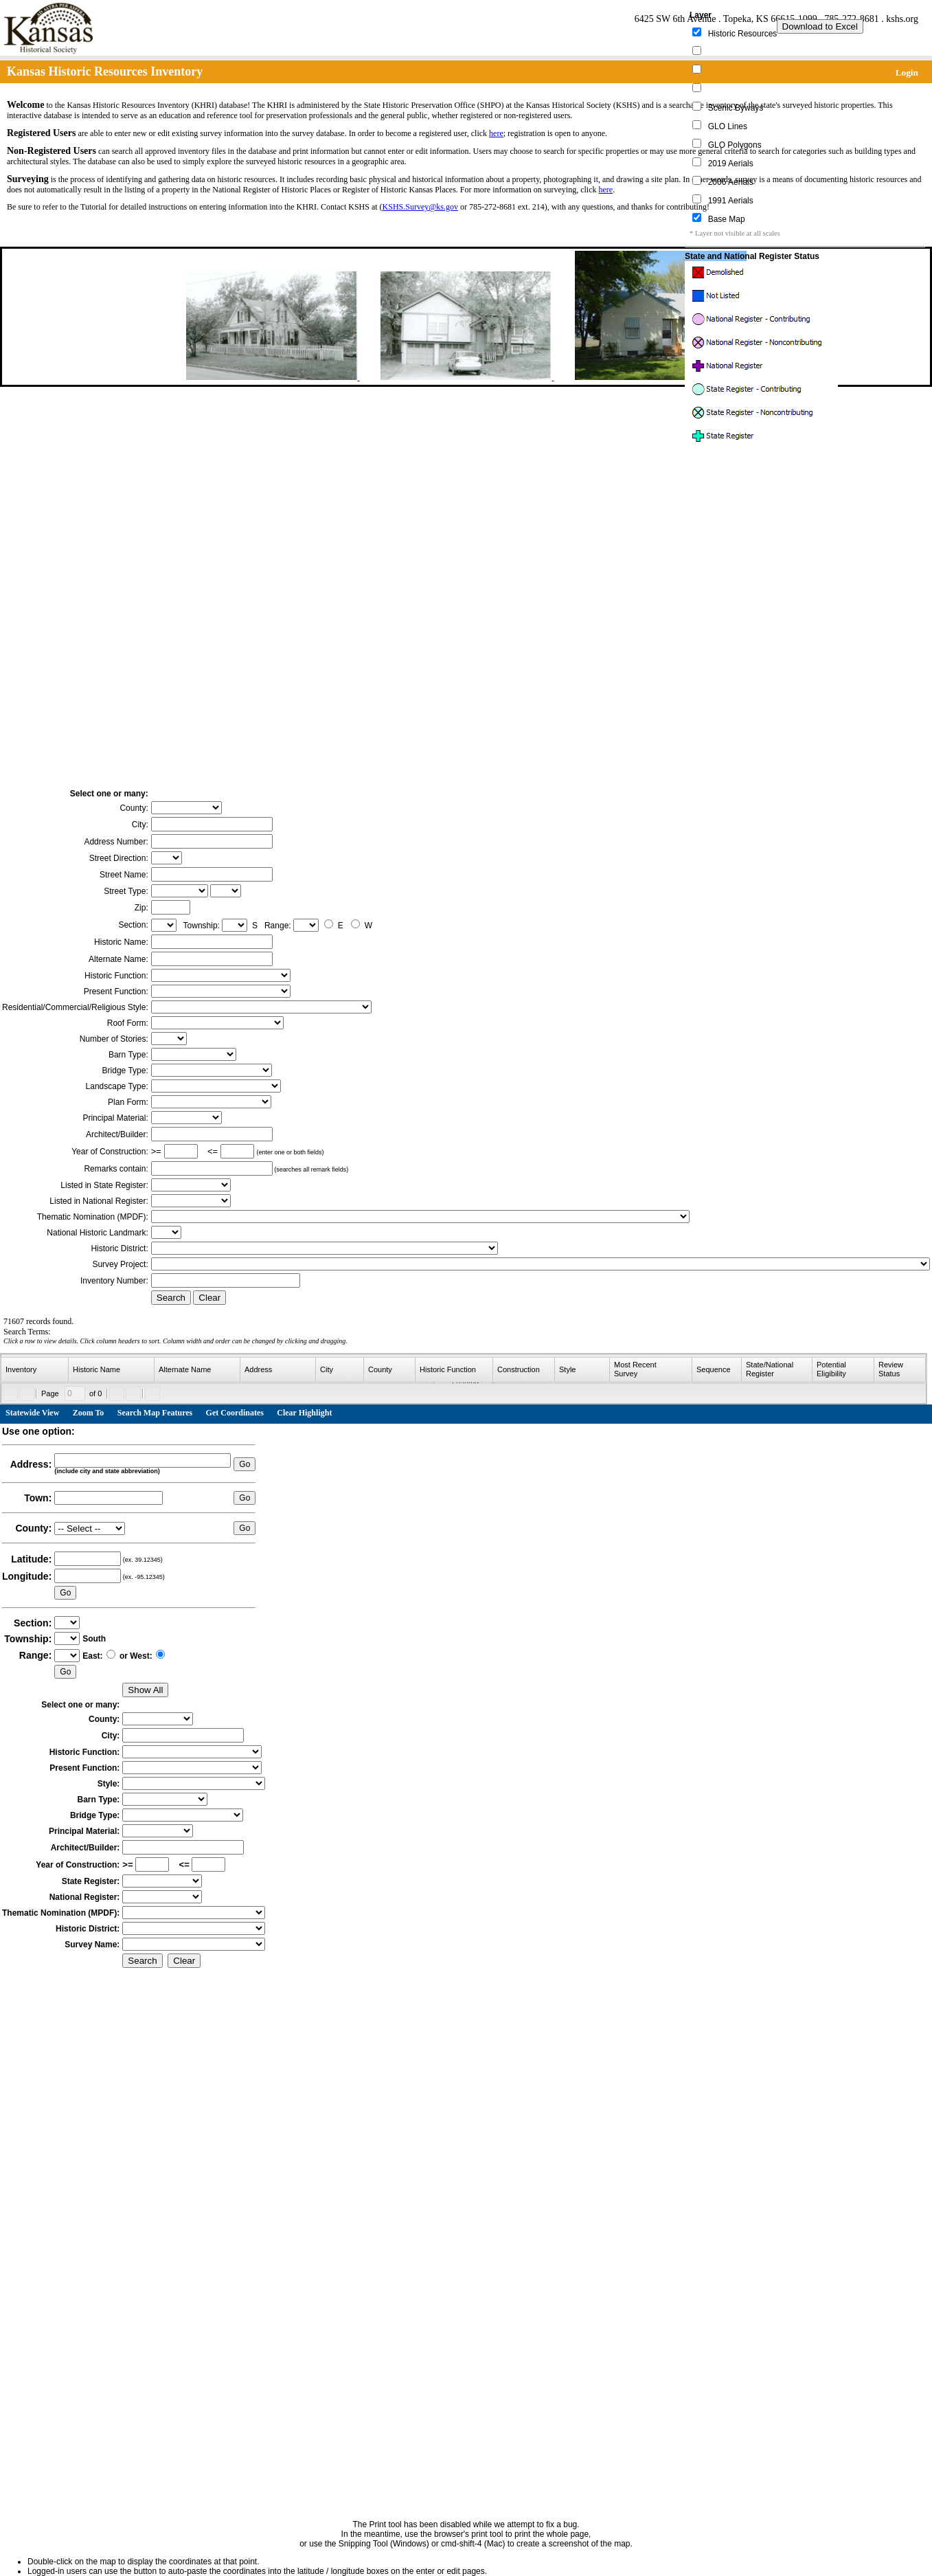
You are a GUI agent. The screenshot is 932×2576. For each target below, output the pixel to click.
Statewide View (32, 1413)
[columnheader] (35, 1370)
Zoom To (88, 1413)
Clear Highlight (304, 1413)
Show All (145, 1690)
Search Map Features (155, 1413)
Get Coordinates (235, 1413)
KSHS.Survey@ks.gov (420, 207)
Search (171, 1297)
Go (244, 1464)
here (496, 133)
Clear (209, 1297)
